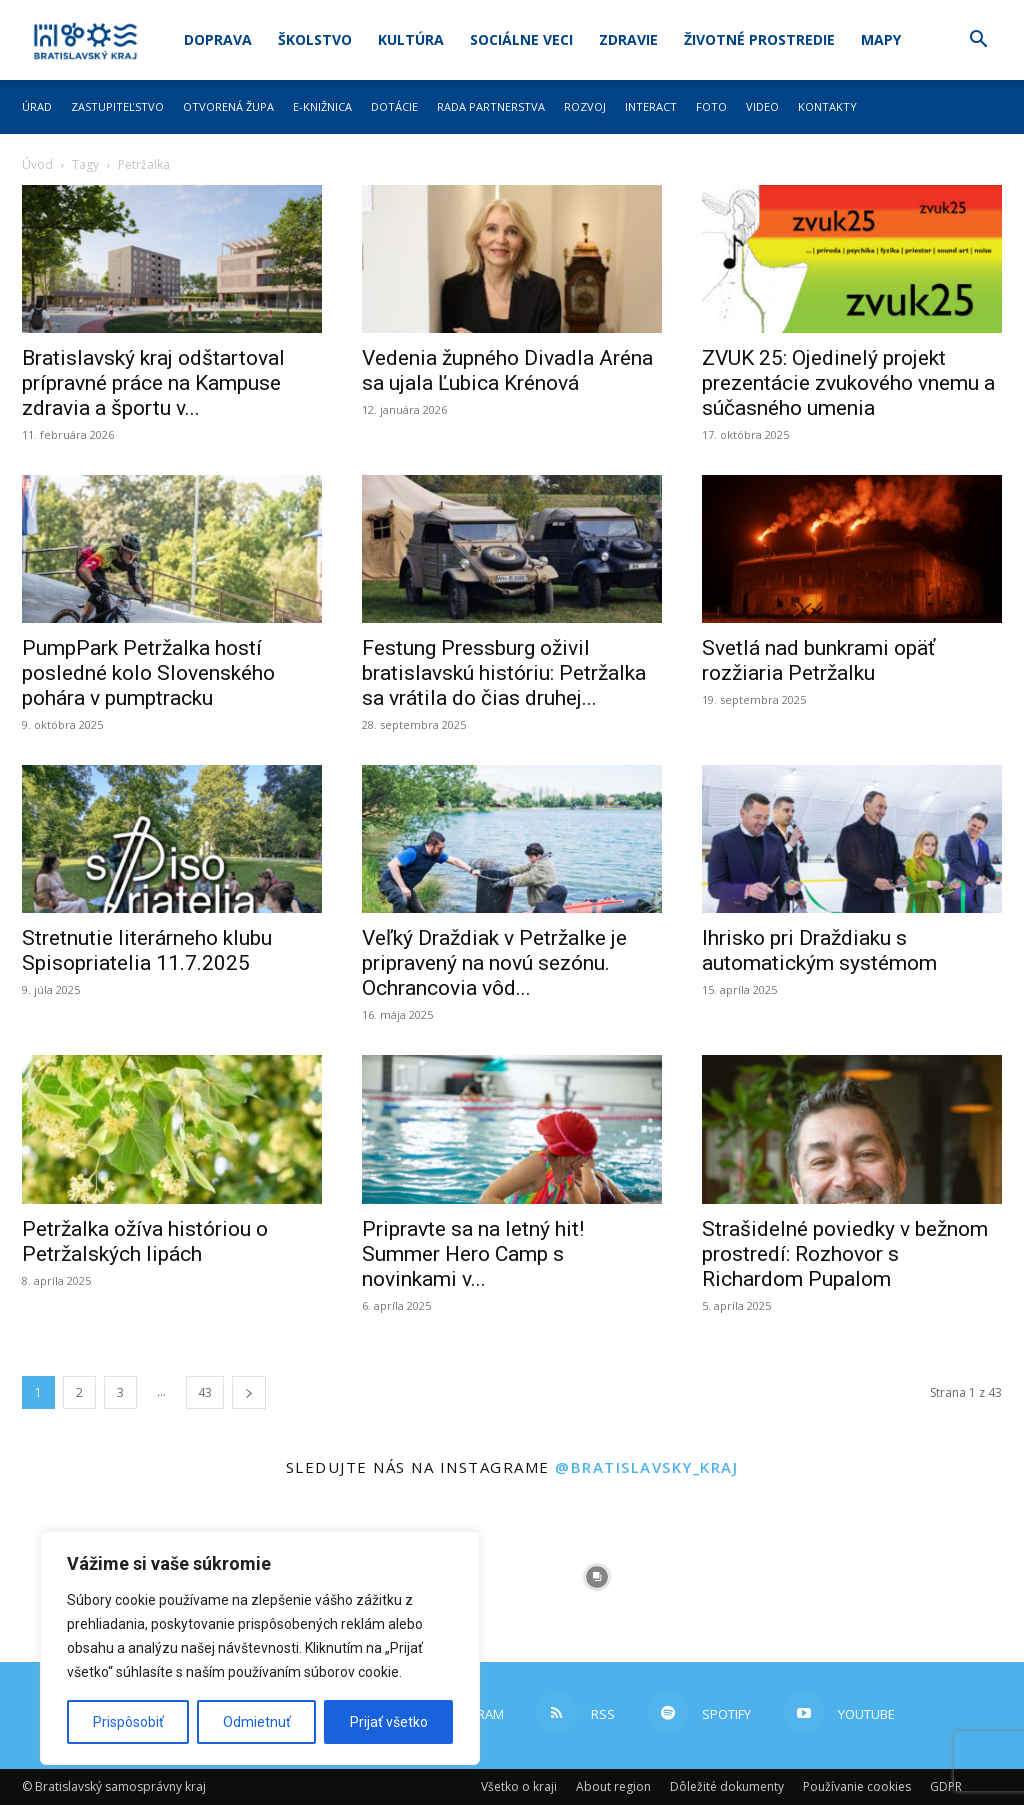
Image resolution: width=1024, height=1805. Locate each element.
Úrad (37, 106)
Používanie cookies (857, 1786)
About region (613, 1786)
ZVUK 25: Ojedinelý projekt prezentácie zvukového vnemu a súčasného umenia (848, 383)
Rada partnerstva (491, 106)
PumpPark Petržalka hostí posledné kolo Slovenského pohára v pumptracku (148, 673)
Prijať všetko (389, 1722)
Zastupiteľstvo (117, 106)
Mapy (881, 39)
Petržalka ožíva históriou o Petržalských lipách (145, 1241)
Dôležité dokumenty (727, 1786)
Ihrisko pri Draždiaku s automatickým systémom (819, 950)
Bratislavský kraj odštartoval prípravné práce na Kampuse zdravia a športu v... (153, 383)
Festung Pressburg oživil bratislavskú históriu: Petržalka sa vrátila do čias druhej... (504, 673)
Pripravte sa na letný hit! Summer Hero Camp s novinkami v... (473, 1254)
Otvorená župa (228, 106)
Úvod (37, 164)
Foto (711, 106)
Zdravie (628, 39)
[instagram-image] (597, 1577)
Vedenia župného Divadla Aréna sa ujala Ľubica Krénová (507, 370)
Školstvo (315, 39)
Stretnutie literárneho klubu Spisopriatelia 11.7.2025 (147, 950)
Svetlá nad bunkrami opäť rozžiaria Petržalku (818, 660)
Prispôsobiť (128, 1722)
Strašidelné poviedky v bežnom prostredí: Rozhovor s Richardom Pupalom (845, 1254)
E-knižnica (322, 106)
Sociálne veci (521, 39)
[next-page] (249, 1392)
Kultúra (411, 39)
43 (205, 1392)
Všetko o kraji (519, 1786)
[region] (260, 1648)
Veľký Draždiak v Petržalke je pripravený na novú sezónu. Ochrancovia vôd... (494, 963)
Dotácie (394, 106)
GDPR (946, 1786)
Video (762, 106)
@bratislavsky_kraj (646, 1467)
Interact (651, 106)
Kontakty (827, 106)
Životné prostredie (759, 39)
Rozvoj (585, 106)
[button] (978, 41)
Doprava (218, 39)
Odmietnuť (257, 1722)
